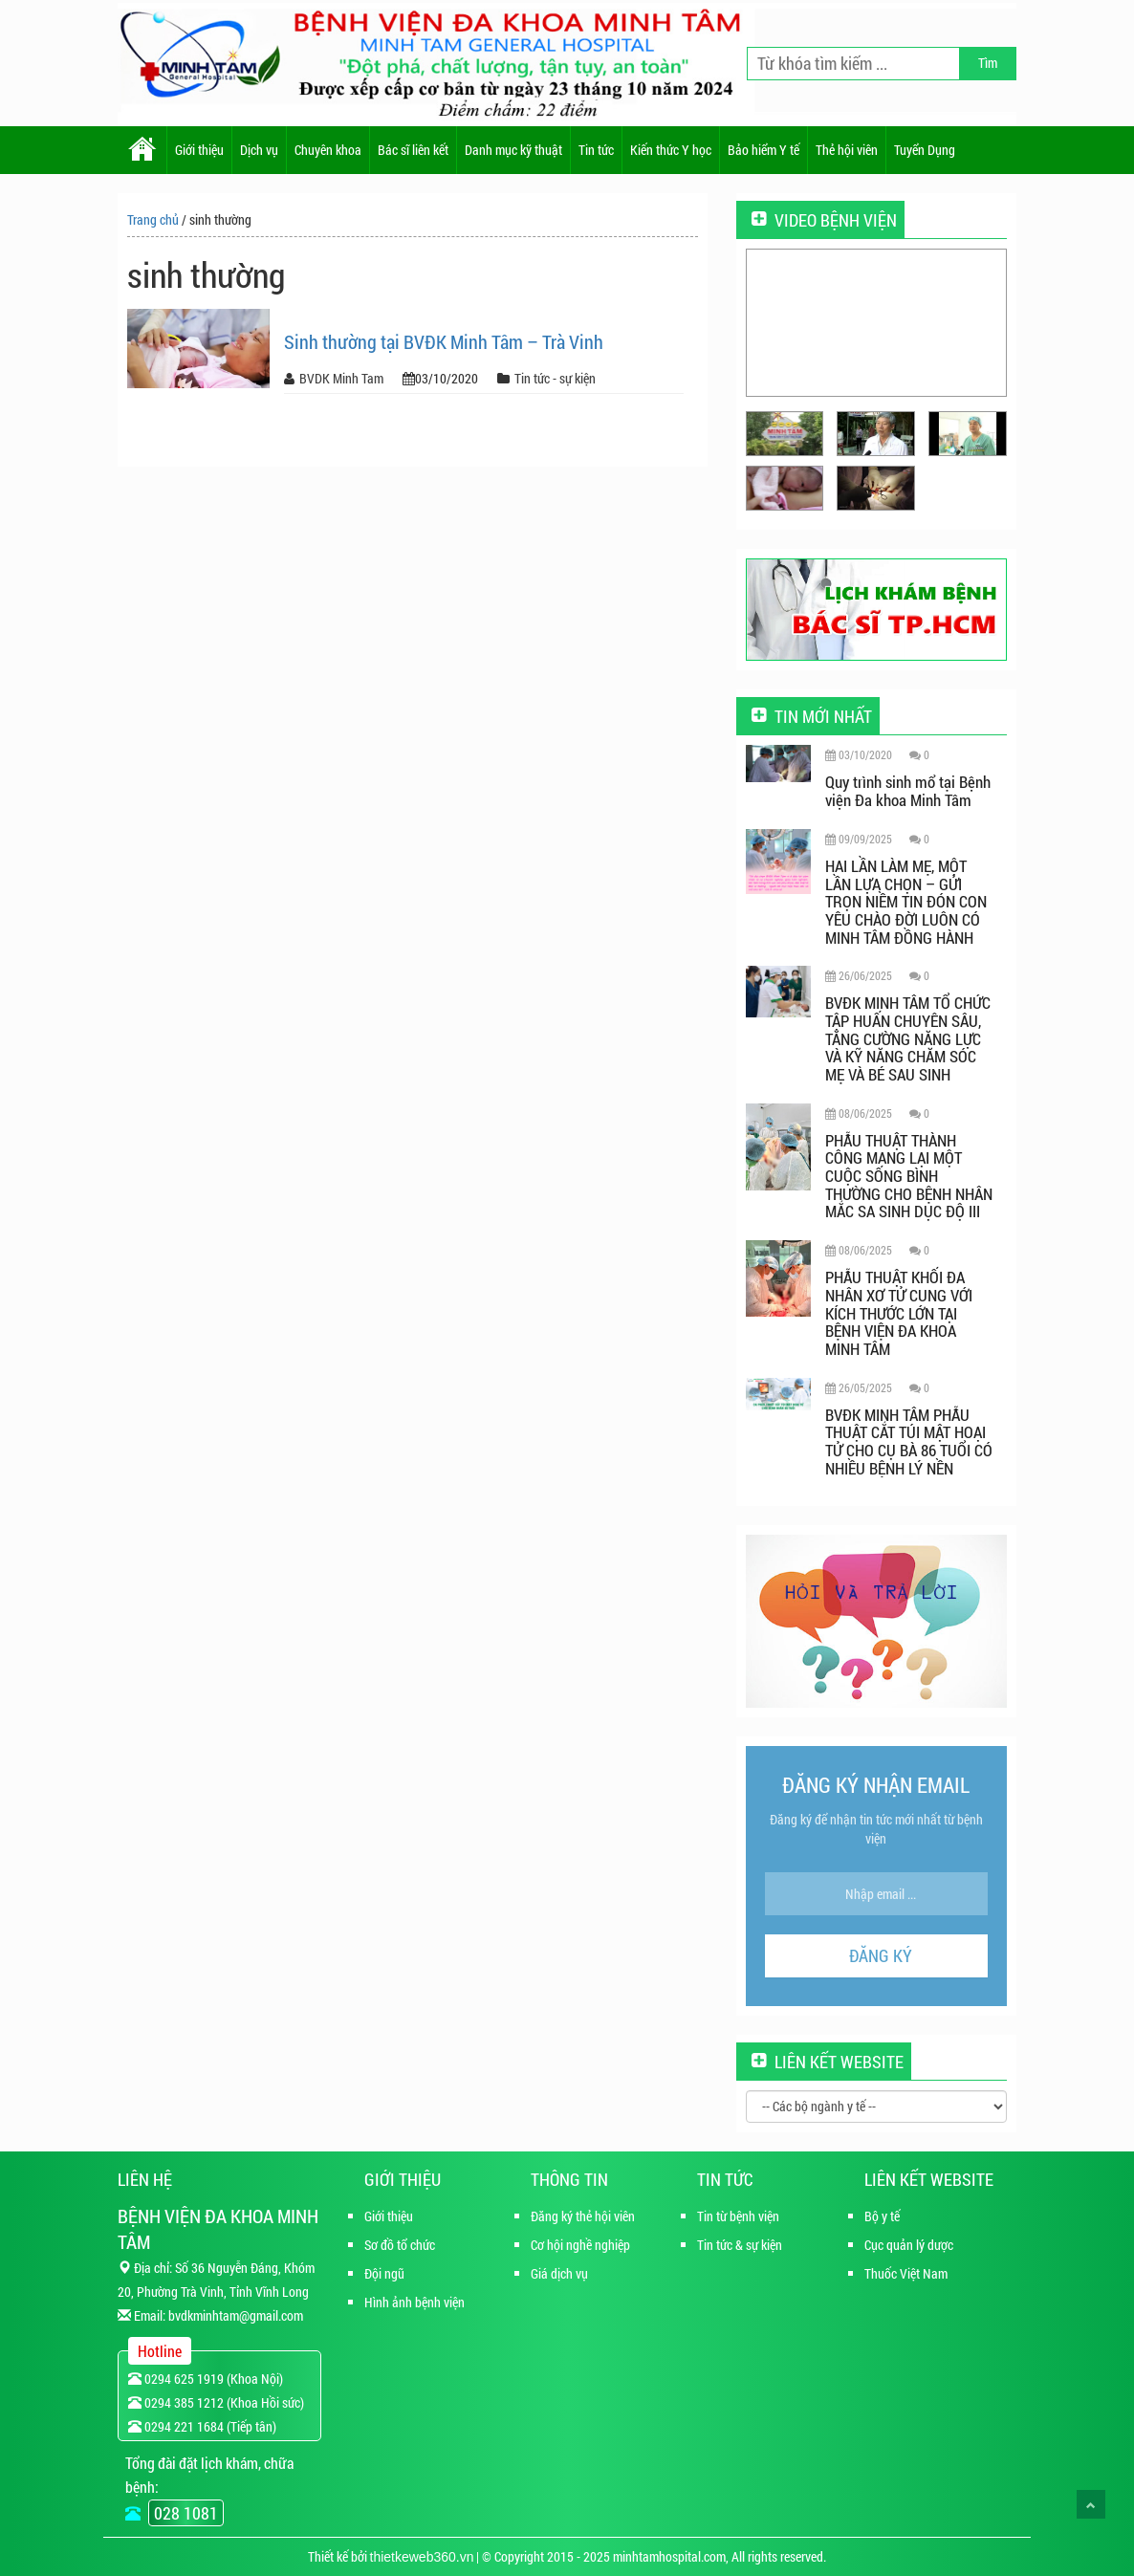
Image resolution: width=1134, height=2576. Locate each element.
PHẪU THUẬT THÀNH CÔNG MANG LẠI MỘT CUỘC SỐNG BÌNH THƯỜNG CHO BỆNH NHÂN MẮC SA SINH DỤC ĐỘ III (908, 1176)
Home (142, 150)
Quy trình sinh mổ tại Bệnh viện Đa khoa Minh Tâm (908, 791)
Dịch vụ (259, 150)
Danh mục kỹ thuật (513, 150)
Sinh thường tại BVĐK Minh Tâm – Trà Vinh (443, 341)
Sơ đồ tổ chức (399, 2245)
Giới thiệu (199, 150)
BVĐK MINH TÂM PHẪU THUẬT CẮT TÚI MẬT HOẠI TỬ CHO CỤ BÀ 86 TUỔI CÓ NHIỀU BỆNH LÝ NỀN (908, 1441)
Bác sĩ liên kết (413, 150)
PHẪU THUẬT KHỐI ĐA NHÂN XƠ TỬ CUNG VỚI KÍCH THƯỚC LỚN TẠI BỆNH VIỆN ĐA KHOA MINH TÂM (898, 1313)
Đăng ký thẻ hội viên (583, 2216)
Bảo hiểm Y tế (763, 150)
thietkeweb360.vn (422, 2557)
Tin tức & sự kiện (739, 2245)
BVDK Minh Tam (341, 378)
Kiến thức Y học (670, 150)
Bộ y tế (882, 2216)
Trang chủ (153, 219)
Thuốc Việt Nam (906, 2273)
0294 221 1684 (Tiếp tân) (202, 2426)
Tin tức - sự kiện (555, 378)
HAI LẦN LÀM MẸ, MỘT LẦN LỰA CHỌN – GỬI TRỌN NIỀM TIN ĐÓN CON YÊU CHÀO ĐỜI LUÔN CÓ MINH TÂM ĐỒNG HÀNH (906, 902)
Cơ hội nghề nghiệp (580, 2245)
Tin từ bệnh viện (738, 2216)
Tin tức (596, 150)
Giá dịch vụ (559, 2273)
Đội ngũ (384, 2273)
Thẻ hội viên (847, 150)
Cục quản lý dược (908, 2245)
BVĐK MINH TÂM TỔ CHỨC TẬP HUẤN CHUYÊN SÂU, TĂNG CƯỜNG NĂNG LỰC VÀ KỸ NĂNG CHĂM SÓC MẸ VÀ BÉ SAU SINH (908, 1038)
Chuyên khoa (327, 150)
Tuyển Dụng (924, 150)
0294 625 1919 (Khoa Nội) (205, 2378)
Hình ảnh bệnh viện (414, 2302)
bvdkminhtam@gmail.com (235, 2315)
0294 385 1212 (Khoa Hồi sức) (216, 2402)
